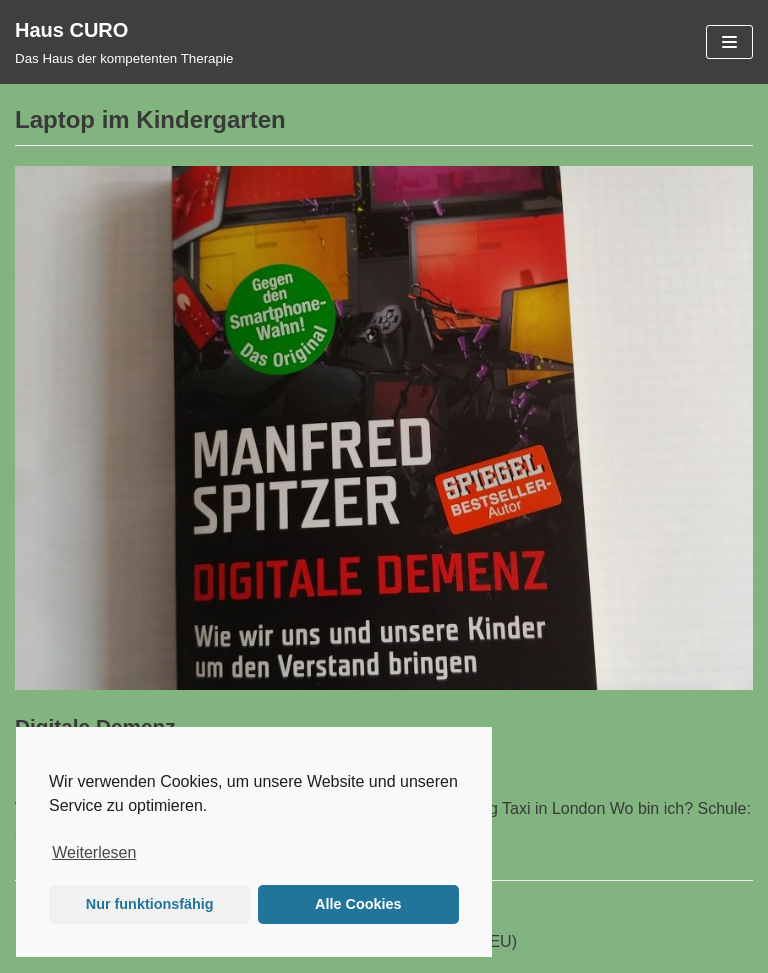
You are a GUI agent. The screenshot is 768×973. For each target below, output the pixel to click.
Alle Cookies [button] (358, 904)
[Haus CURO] (124, 42)
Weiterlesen (94, 852)
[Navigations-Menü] (729, 42)
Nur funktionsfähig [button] (150, 904)
